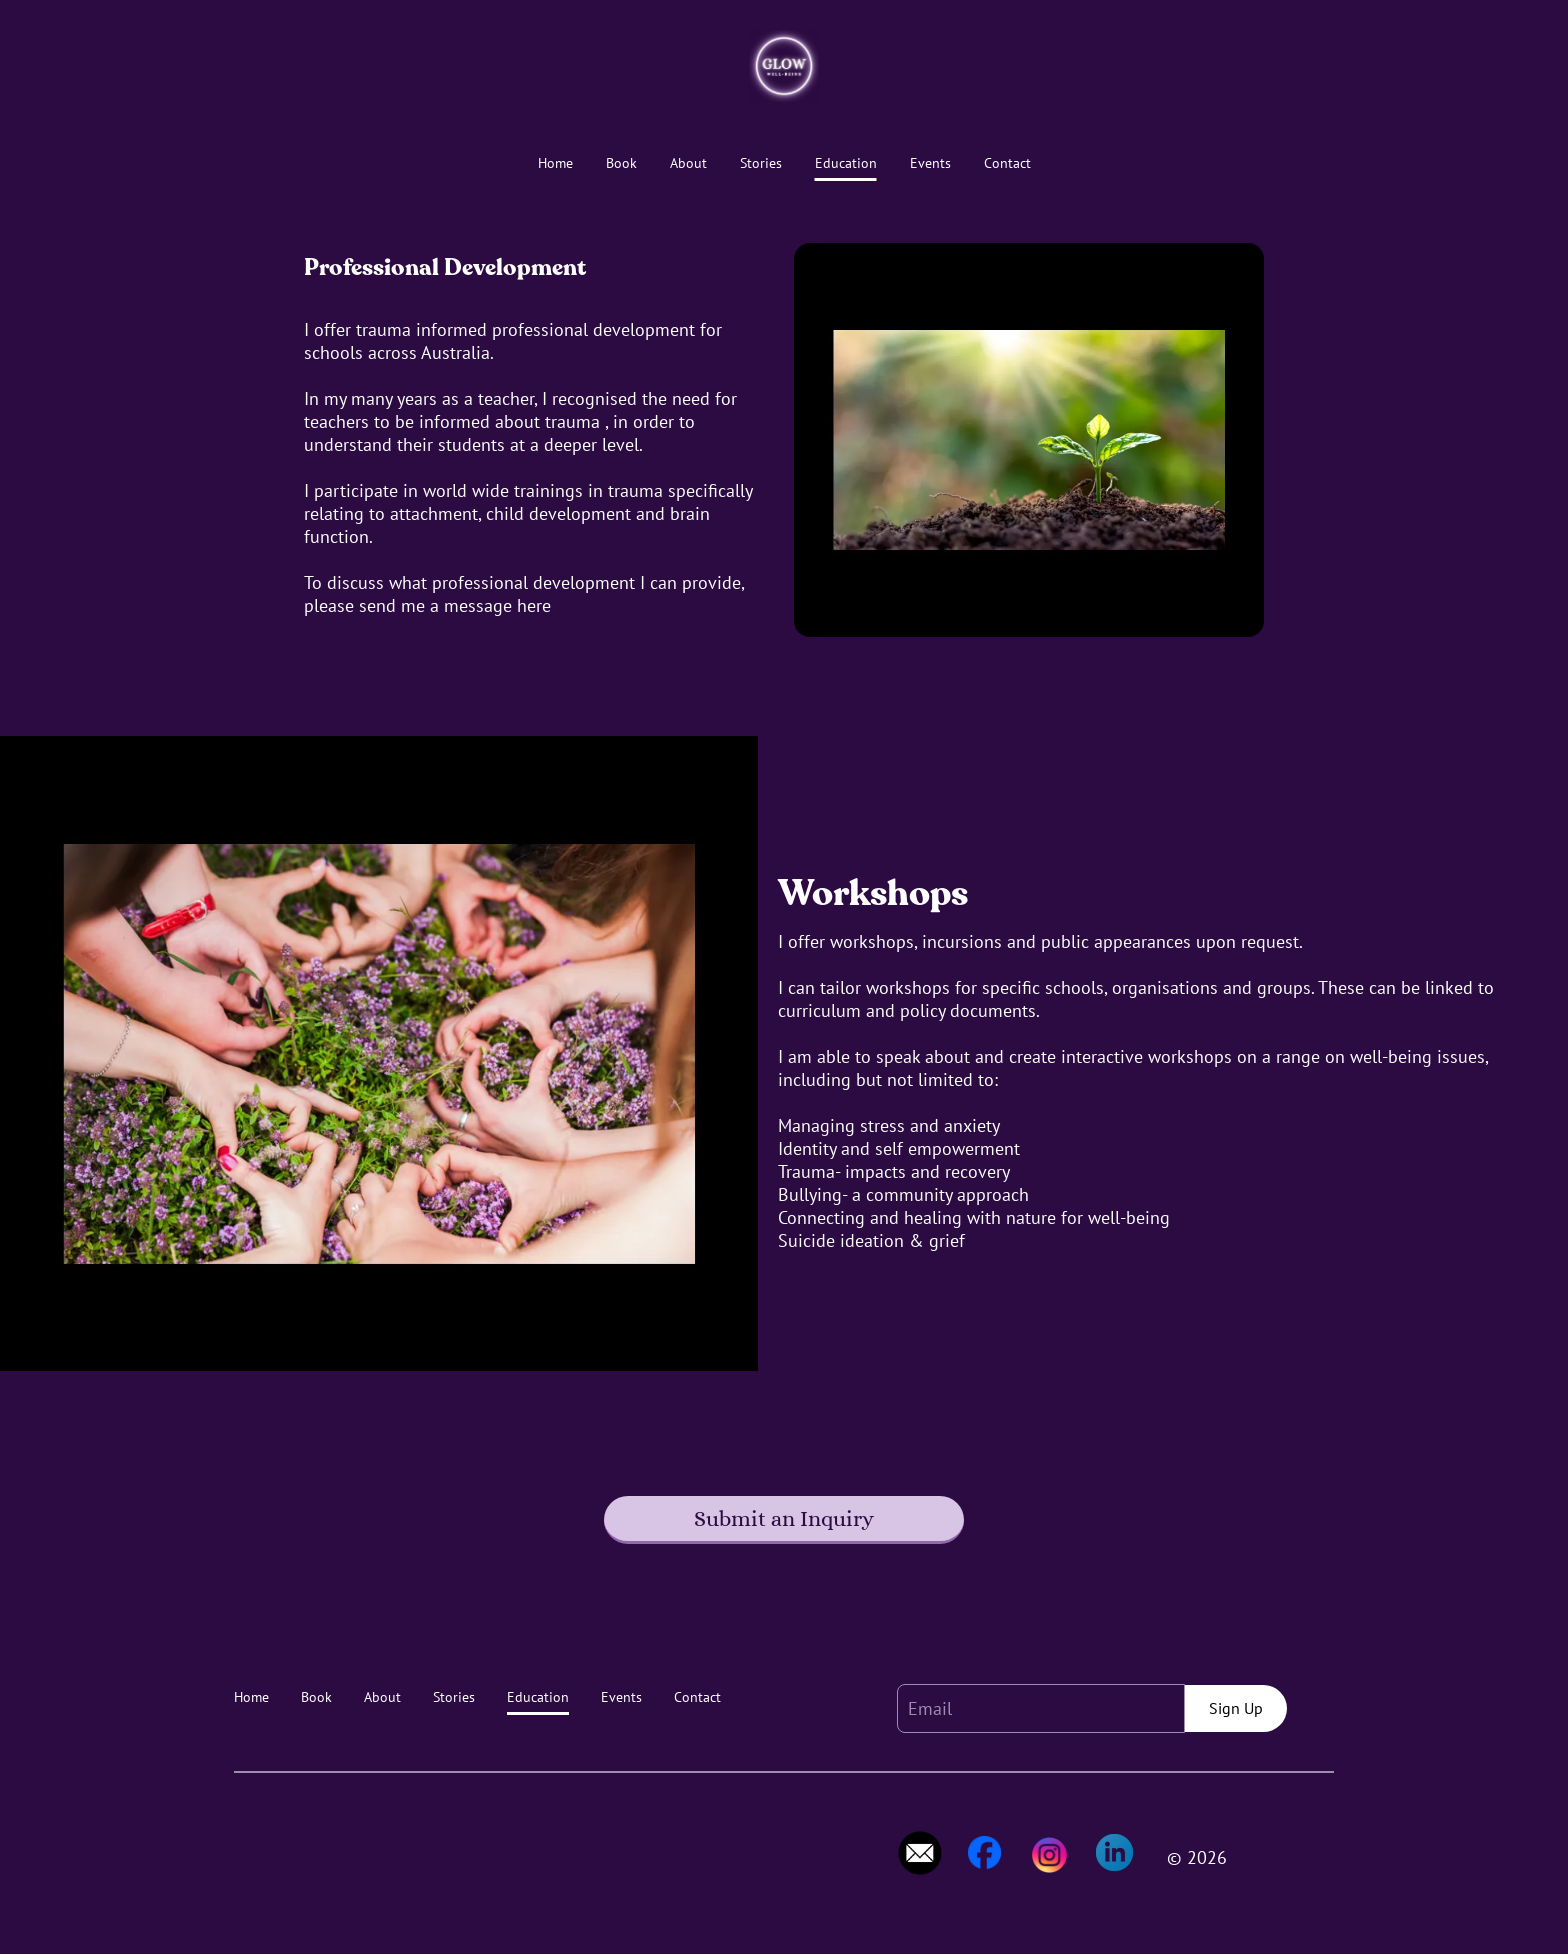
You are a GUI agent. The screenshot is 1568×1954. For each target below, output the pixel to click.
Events (930, 164)
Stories (761, 164)
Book (621, 164)
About (688, 164)
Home (555, 164)
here (534, 605)
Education (846, 164)
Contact (1007, 164)
